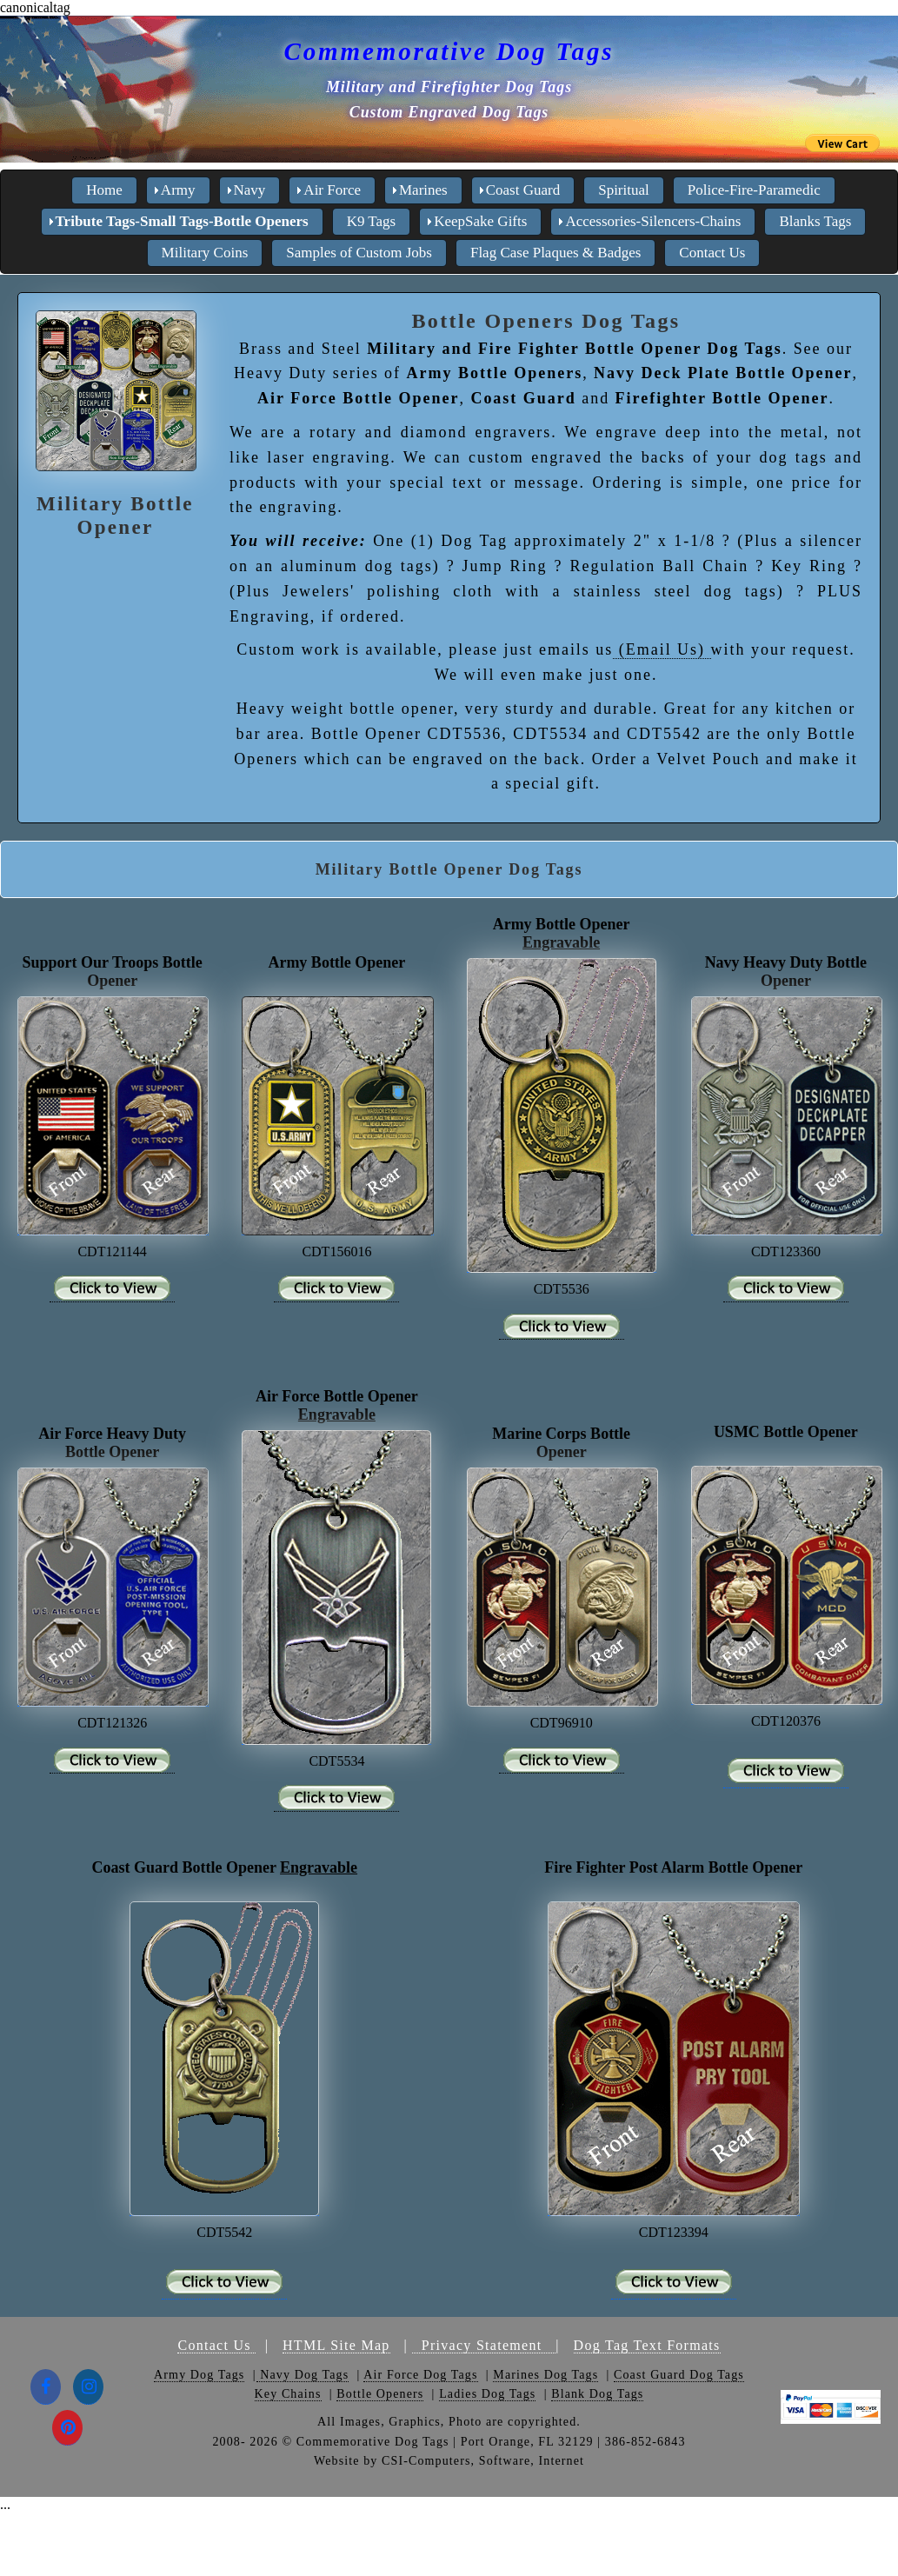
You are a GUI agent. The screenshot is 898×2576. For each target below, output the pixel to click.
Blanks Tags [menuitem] (815, 221)
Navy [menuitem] (250, 190)
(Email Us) (661, 649)
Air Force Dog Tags (420, 2374)
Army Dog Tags (199, 2374)
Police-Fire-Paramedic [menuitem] (754, 190)
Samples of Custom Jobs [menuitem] (359, 252)
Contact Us (216, 2345)
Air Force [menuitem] (332, 190)
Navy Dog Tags (302, 2374)
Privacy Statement (483, 2345)
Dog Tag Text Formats (647, 2345)
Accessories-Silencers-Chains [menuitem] (653, 221)
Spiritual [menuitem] (623, 190)
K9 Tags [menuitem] (371, 221)
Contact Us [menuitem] (712, 252)
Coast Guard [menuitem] (523, 190)
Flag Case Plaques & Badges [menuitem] (555, 252)
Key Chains (288, 2393)
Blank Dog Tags (597, 2393)
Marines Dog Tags (545, 2374)
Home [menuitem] (104, 190)
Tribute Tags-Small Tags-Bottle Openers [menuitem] (182, 221)
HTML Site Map (336, 2345)
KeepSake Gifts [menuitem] (480, 221)
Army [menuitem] (178, 190)
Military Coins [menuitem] (205, 252)
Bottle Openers (379, 2393)
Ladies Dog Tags (487, 2393)
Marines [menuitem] (423, 190)
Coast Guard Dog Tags (679, 2374)
